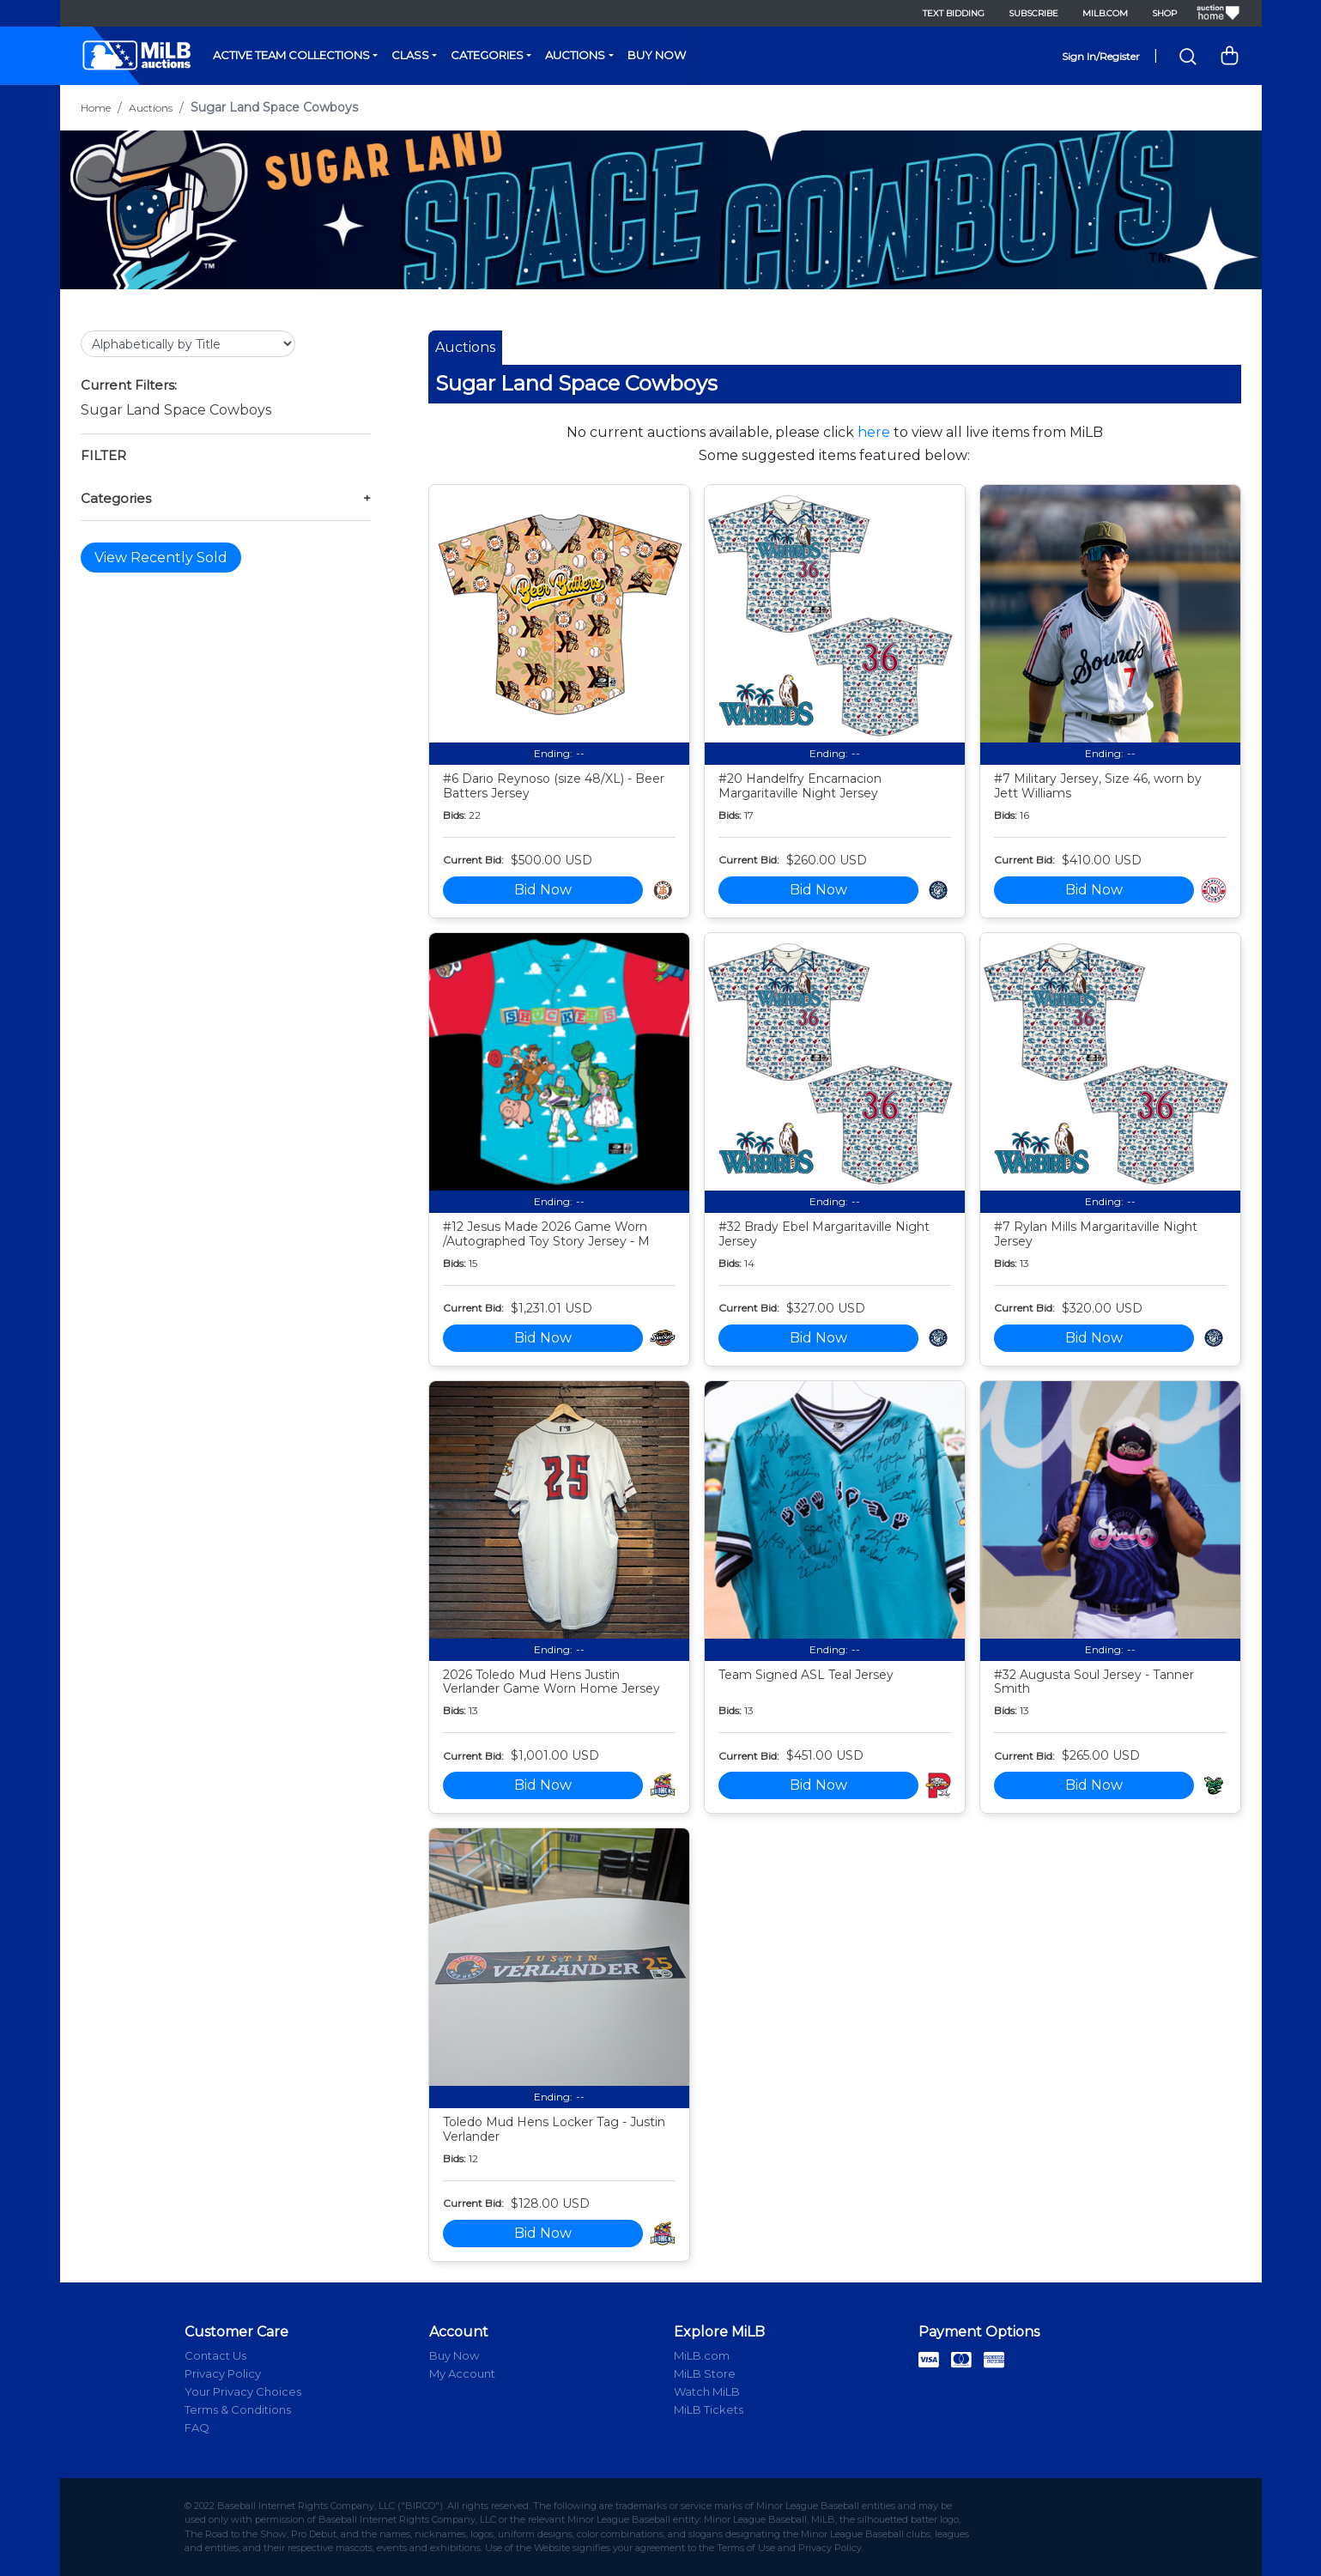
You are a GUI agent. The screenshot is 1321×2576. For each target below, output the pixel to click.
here (873, 432)
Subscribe (1033, 13)
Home (96, 107)
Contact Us (215, 2355)
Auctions (575, 55)
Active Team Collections (291, 55)
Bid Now (543, 890)
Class (410, 55)
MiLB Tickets (708, 2409)
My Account (462, 2373)
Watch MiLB (707, 2391)
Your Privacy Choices (243, 2391)
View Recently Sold (160, 557)
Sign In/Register (1101, 56)
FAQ (197, 2427)
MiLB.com (1105, 13)
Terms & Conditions (238, 2409)
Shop (1164, 13)
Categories (487, 55)
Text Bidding (954, 13)
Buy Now (656, 55)
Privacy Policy (223, 2373)
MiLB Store (705, 2373)
